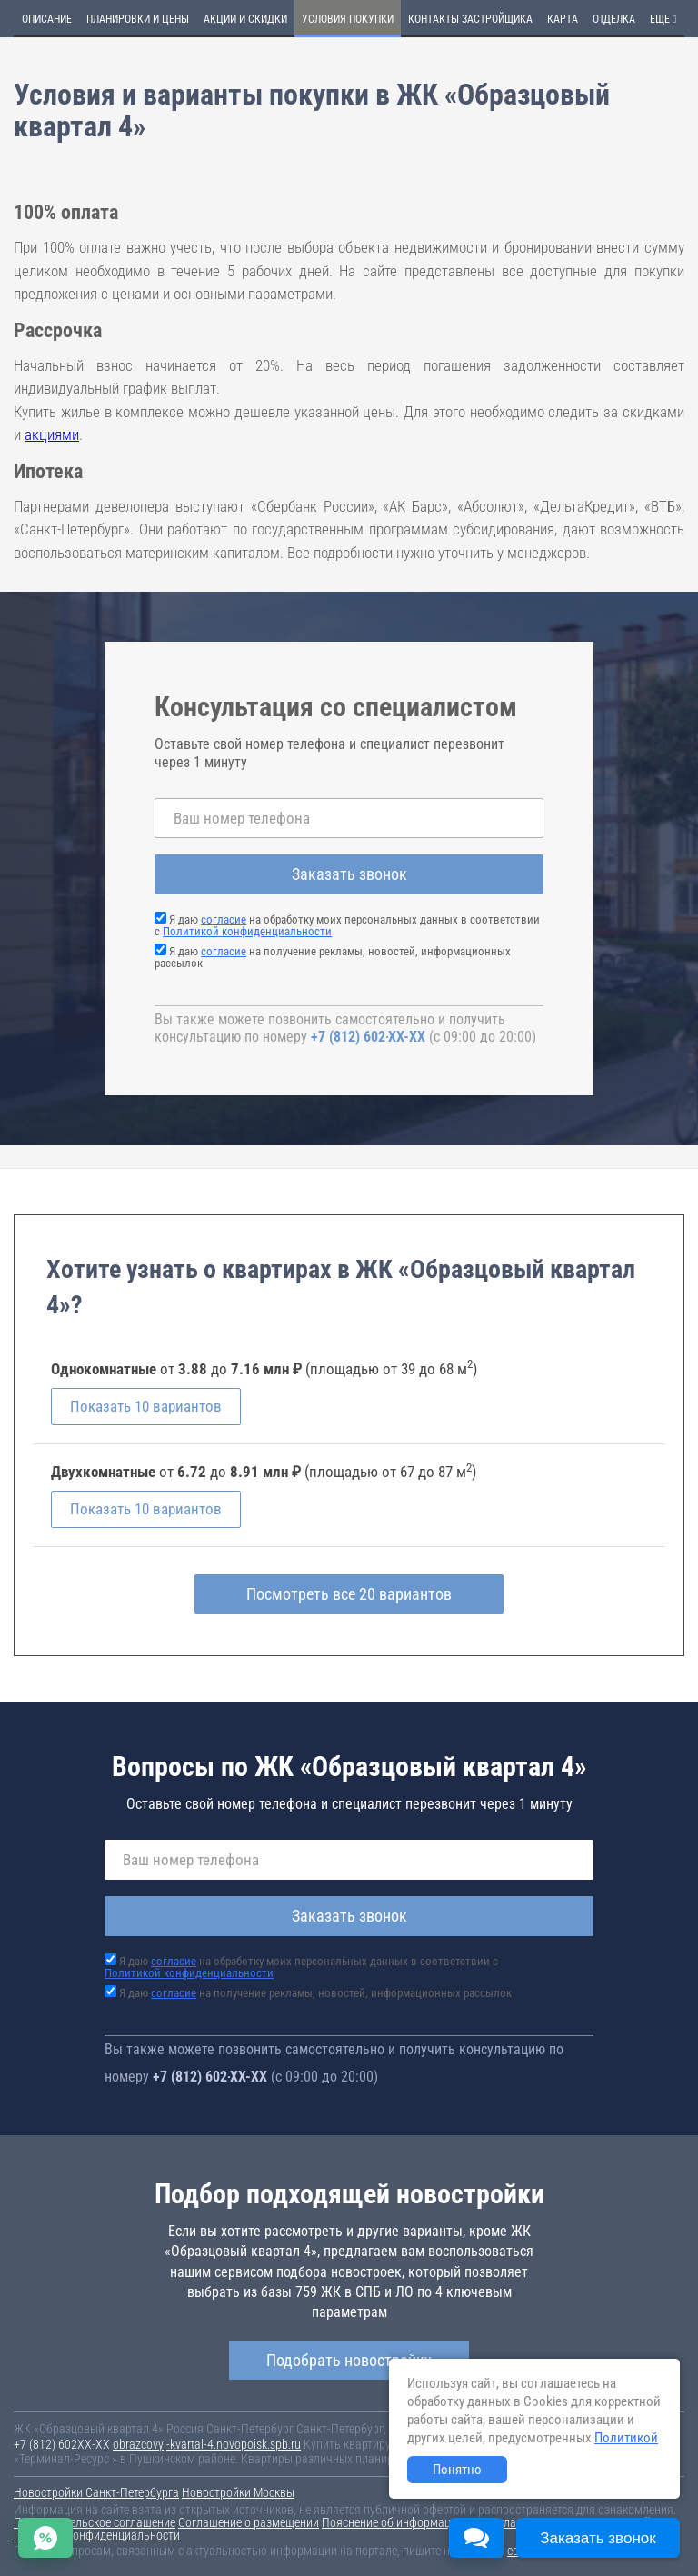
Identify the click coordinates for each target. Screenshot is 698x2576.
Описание (47, 19)
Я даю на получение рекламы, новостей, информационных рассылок (333, 957)
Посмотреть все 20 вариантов (349, 1593)
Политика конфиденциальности (97, 2535)
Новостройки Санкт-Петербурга (96, 2492)
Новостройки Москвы (238, 2492)
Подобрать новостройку (349, 2360)
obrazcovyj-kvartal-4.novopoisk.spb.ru (207, 2444)
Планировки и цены (137, 19)
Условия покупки (348, 19)
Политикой (626, 2438)
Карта (562, 19)
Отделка (614, 19)
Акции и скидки (245, 19)
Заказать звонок (349, 874)
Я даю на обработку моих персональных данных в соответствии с (347, 925)
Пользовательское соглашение (94, 2522)
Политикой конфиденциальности (247, 931)
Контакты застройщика (470, 19)
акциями (52, 434)
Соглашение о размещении (248, 2522)
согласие (223, 919)
